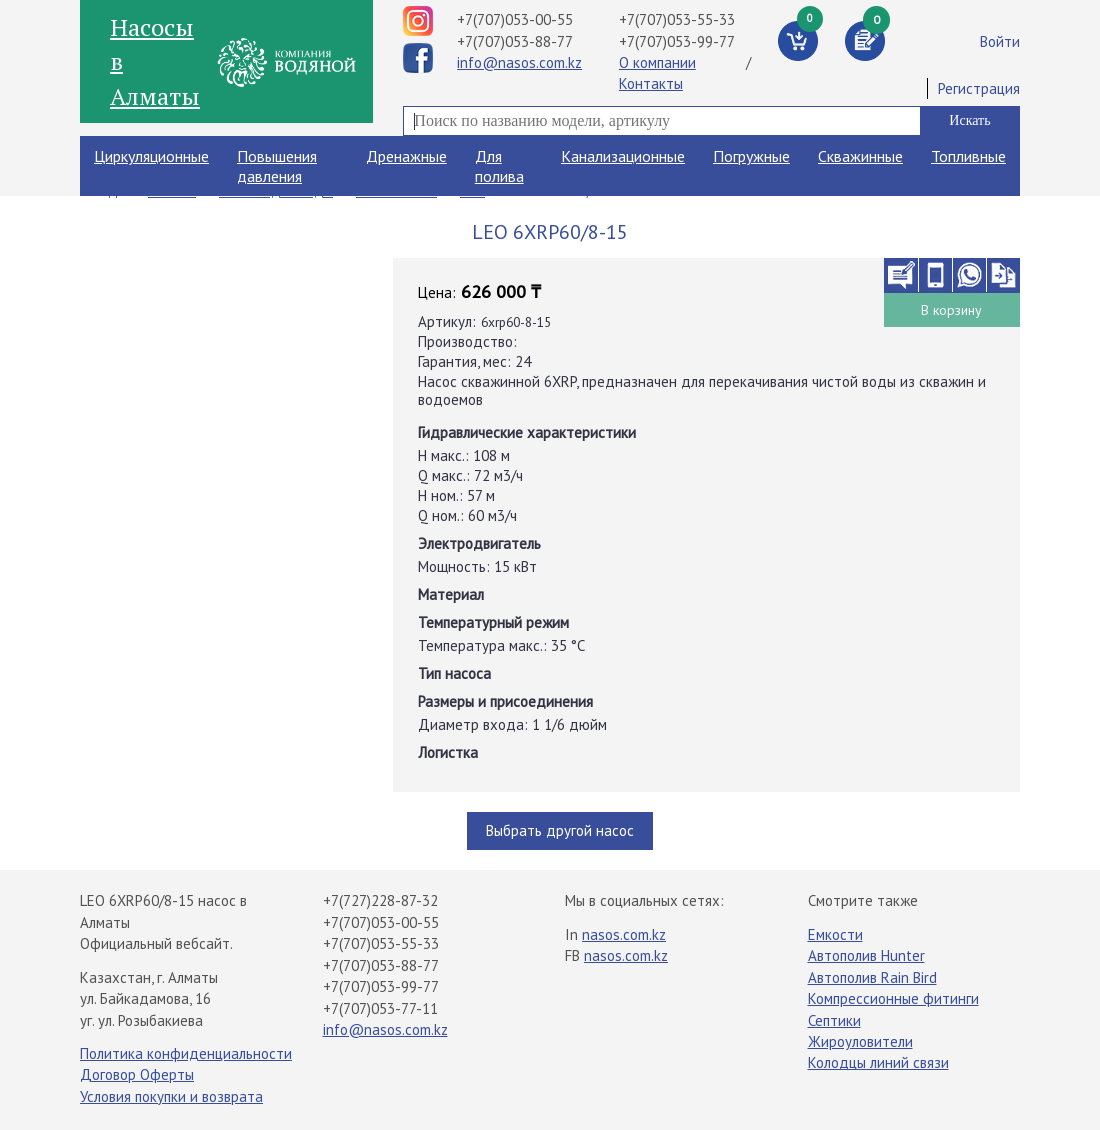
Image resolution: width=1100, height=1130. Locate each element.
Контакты (651, 83)
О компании (657, 62)
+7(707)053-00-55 (515, 19)
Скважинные (860, 156)
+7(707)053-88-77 (515, 41)
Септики (834, 1020)
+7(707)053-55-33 (677, 19)
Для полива (499, 166)
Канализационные (623, 156)
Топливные (968, 156)
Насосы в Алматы (155, 61)
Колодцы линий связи (878, 1062)
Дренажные (406, 156)
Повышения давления (277, 166)
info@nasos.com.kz (519, 62)
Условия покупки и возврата (171, 1096)
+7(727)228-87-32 (380, 900)
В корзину (951, 310)
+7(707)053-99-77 (677, 41)
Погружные (751, 156)
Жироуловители (860, 1041)
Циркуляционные (151, 156)
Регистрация (979, 88)
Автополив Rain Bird (872, 977)
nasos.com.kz (624, 934)
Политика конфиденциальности (186, 1053)
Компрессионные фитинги (893, 998)
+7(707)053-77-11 (380, 1008)
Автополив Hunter (866, 955)
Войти (1000, 41)
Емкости (835, 934)
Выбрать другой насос (560, 830)
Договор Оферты (137, 1074)
